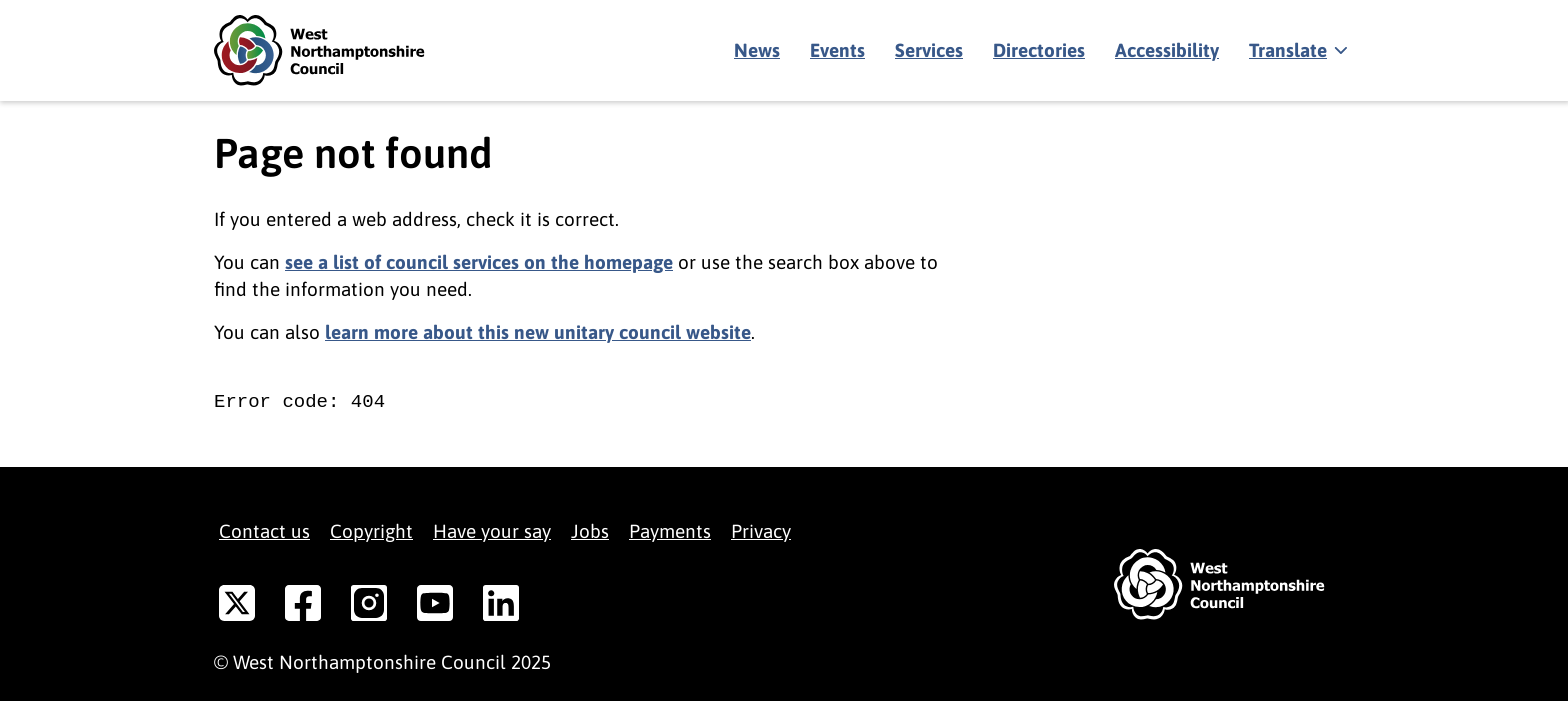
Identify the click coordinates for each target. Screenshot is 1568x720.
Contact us (264, 531)
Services (929, 50)
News (757, 50)
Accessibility (1167, 50)
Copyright (371, 531)
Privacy (761, 531)
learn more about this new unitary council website (538, 332)
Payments (670, 531)
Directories (1039, 50)
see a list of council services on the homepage (479, 262)
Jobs (590, 531)
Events (837, 50)
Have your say (492, 531)
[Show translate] (1296, 51)
